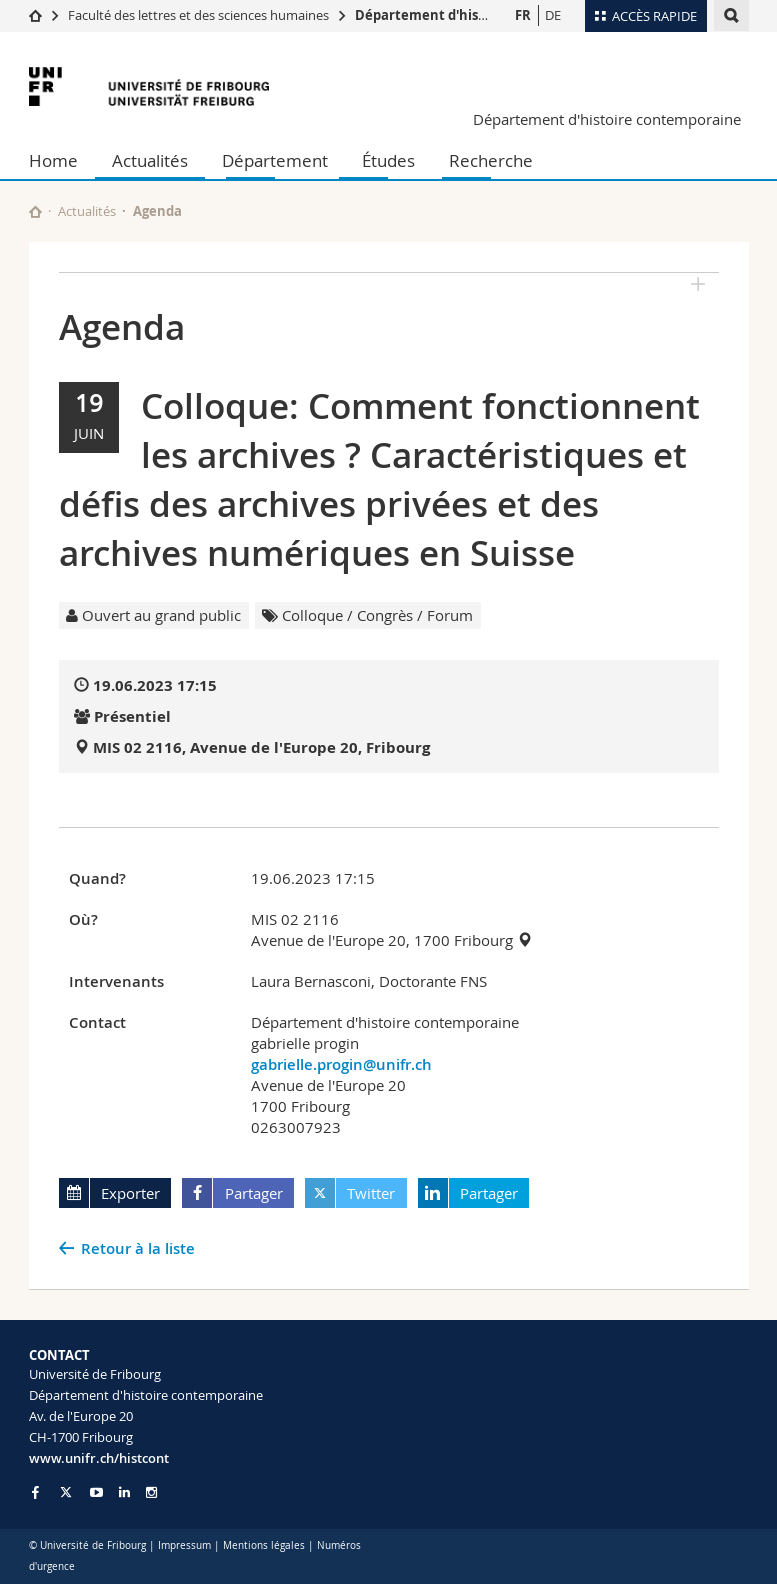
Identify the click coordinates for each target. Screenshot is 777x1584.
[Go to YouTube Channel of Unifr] (96, 1492)
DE (553, 15)
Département (275, 160)
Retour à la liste (138, 1248)
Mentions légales (264, 1545)
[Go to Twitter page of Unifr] (66, 1492)
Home (53, 160)
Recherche (491, 160)
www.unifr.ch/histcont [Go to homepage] (99, 1458)
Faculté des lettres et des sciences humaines (200, 15)
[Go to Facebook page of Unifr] (35, 1492)
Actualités (150, 160)
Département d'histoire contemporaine (485, 15)
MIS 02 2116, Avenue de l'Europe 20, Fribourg (261, 747)
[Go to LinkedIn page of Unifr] (124, 1492)
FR (523, 15)
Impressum (184, 1545)
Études (388, 160)
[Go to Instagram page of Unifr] (151, 1492)
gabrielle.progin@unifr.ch (341, 1064)
